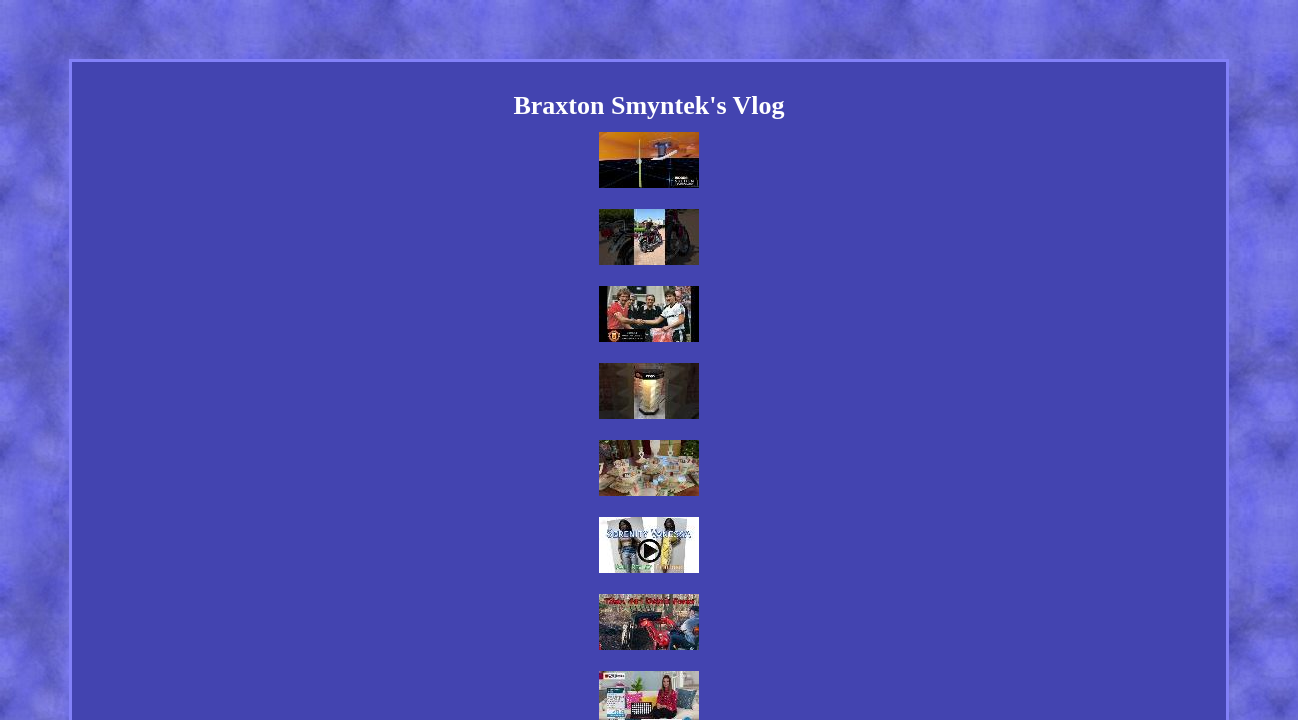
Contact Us (560, 606)
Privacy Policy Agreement (677, 606)
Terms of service (807, 606)
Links (494, 606)
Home (443, 606)
